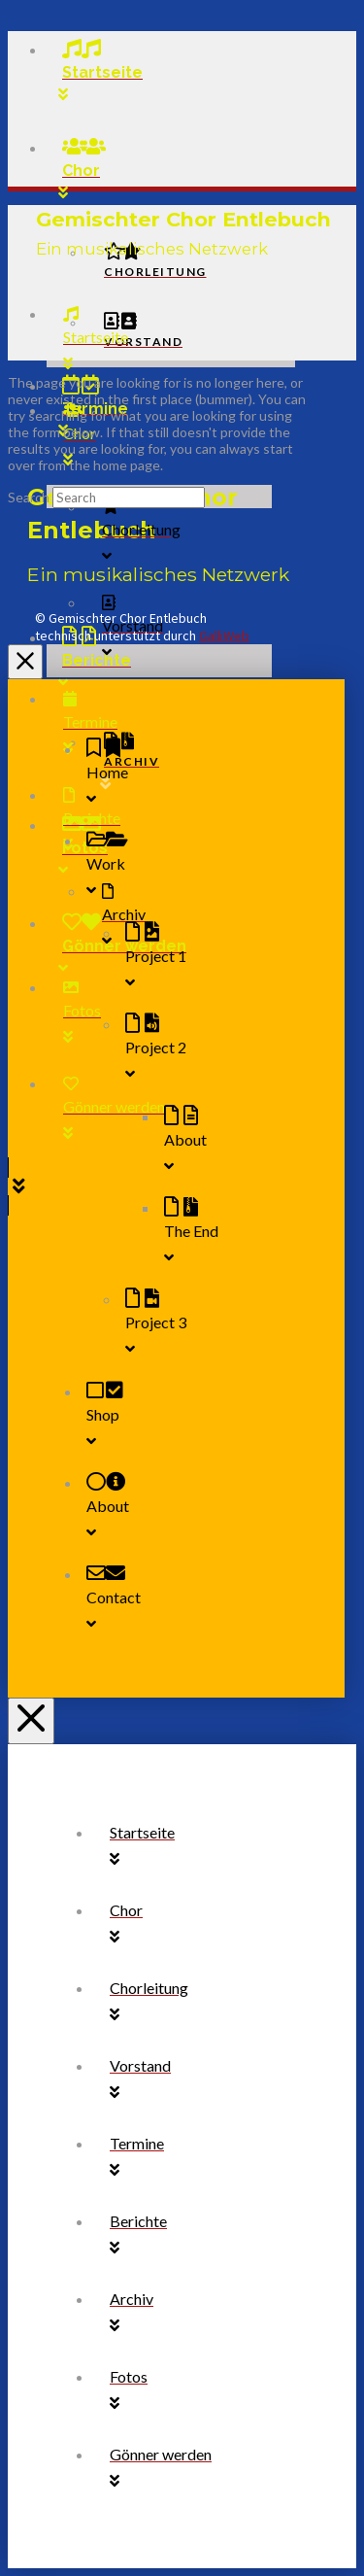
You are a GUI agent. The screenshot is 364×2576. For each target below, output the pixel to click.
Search (29, 497)
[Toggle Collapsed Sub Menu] (196, 866)
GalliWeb (224, 635)
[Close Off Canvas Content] (25, 661)
